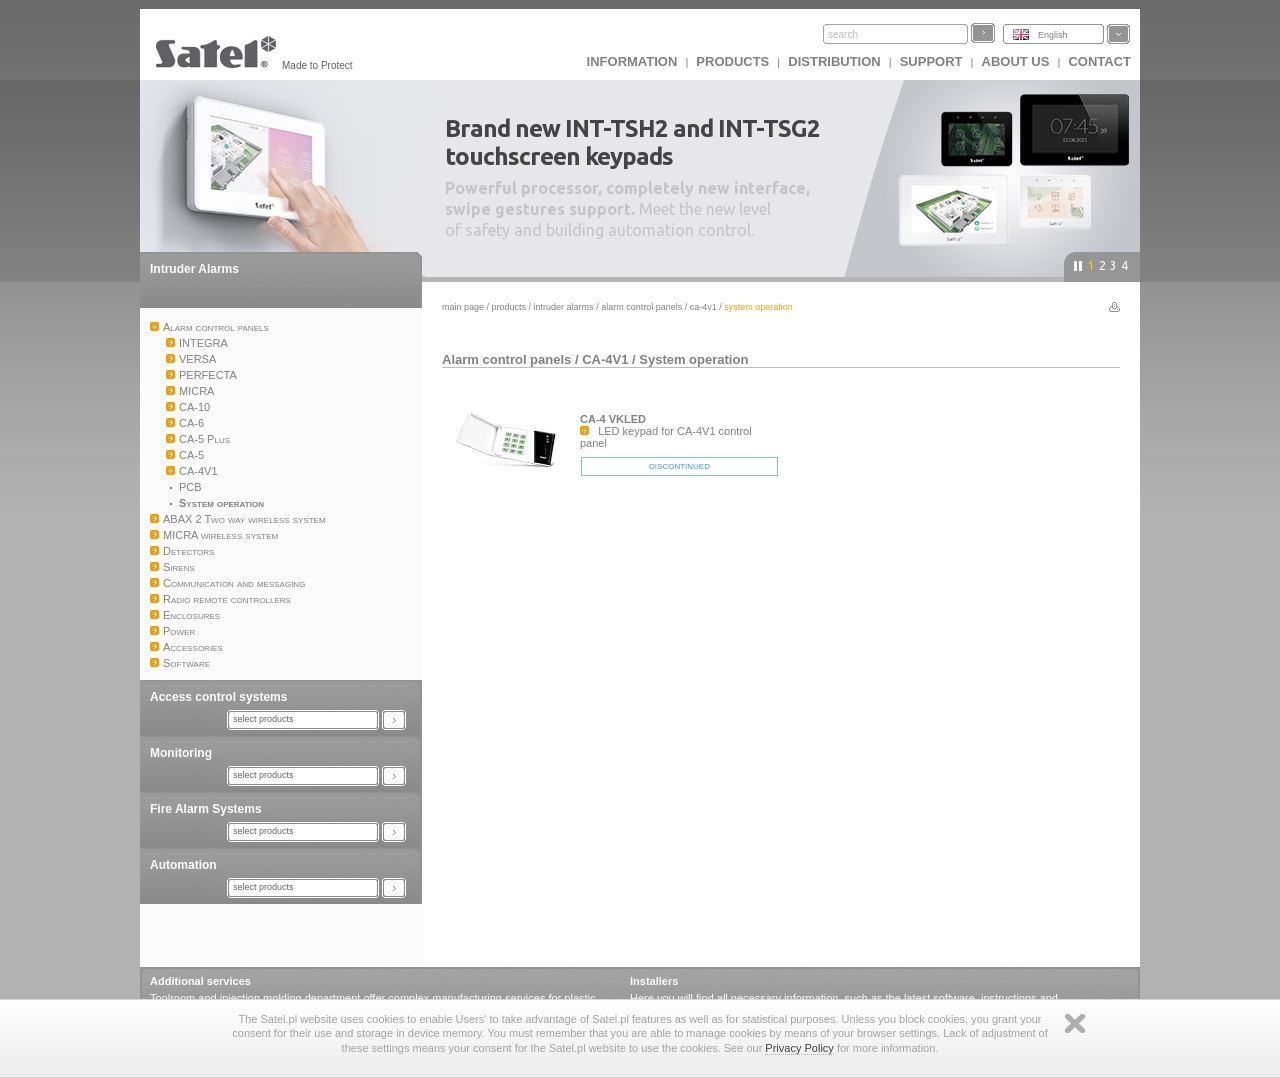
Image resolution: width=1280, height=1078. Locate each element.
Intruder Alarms (194, 269)
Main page (463, 307)
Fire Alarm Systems (206, 809)
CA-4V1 (703, 307)
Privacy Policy (799, 1048)
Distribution (834, 61)
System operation (693, 359)
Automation (183, 865)
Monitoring (181, 753)
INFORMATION (632, 61)
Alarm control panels (641, 307)
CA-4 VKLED (613, 419)
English (1053, 35)
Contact (1099, 61)
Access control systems (218, 697)
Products (732, 61)
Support (931, 61)
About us (1016, 61)
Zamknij (1075, 1023)
